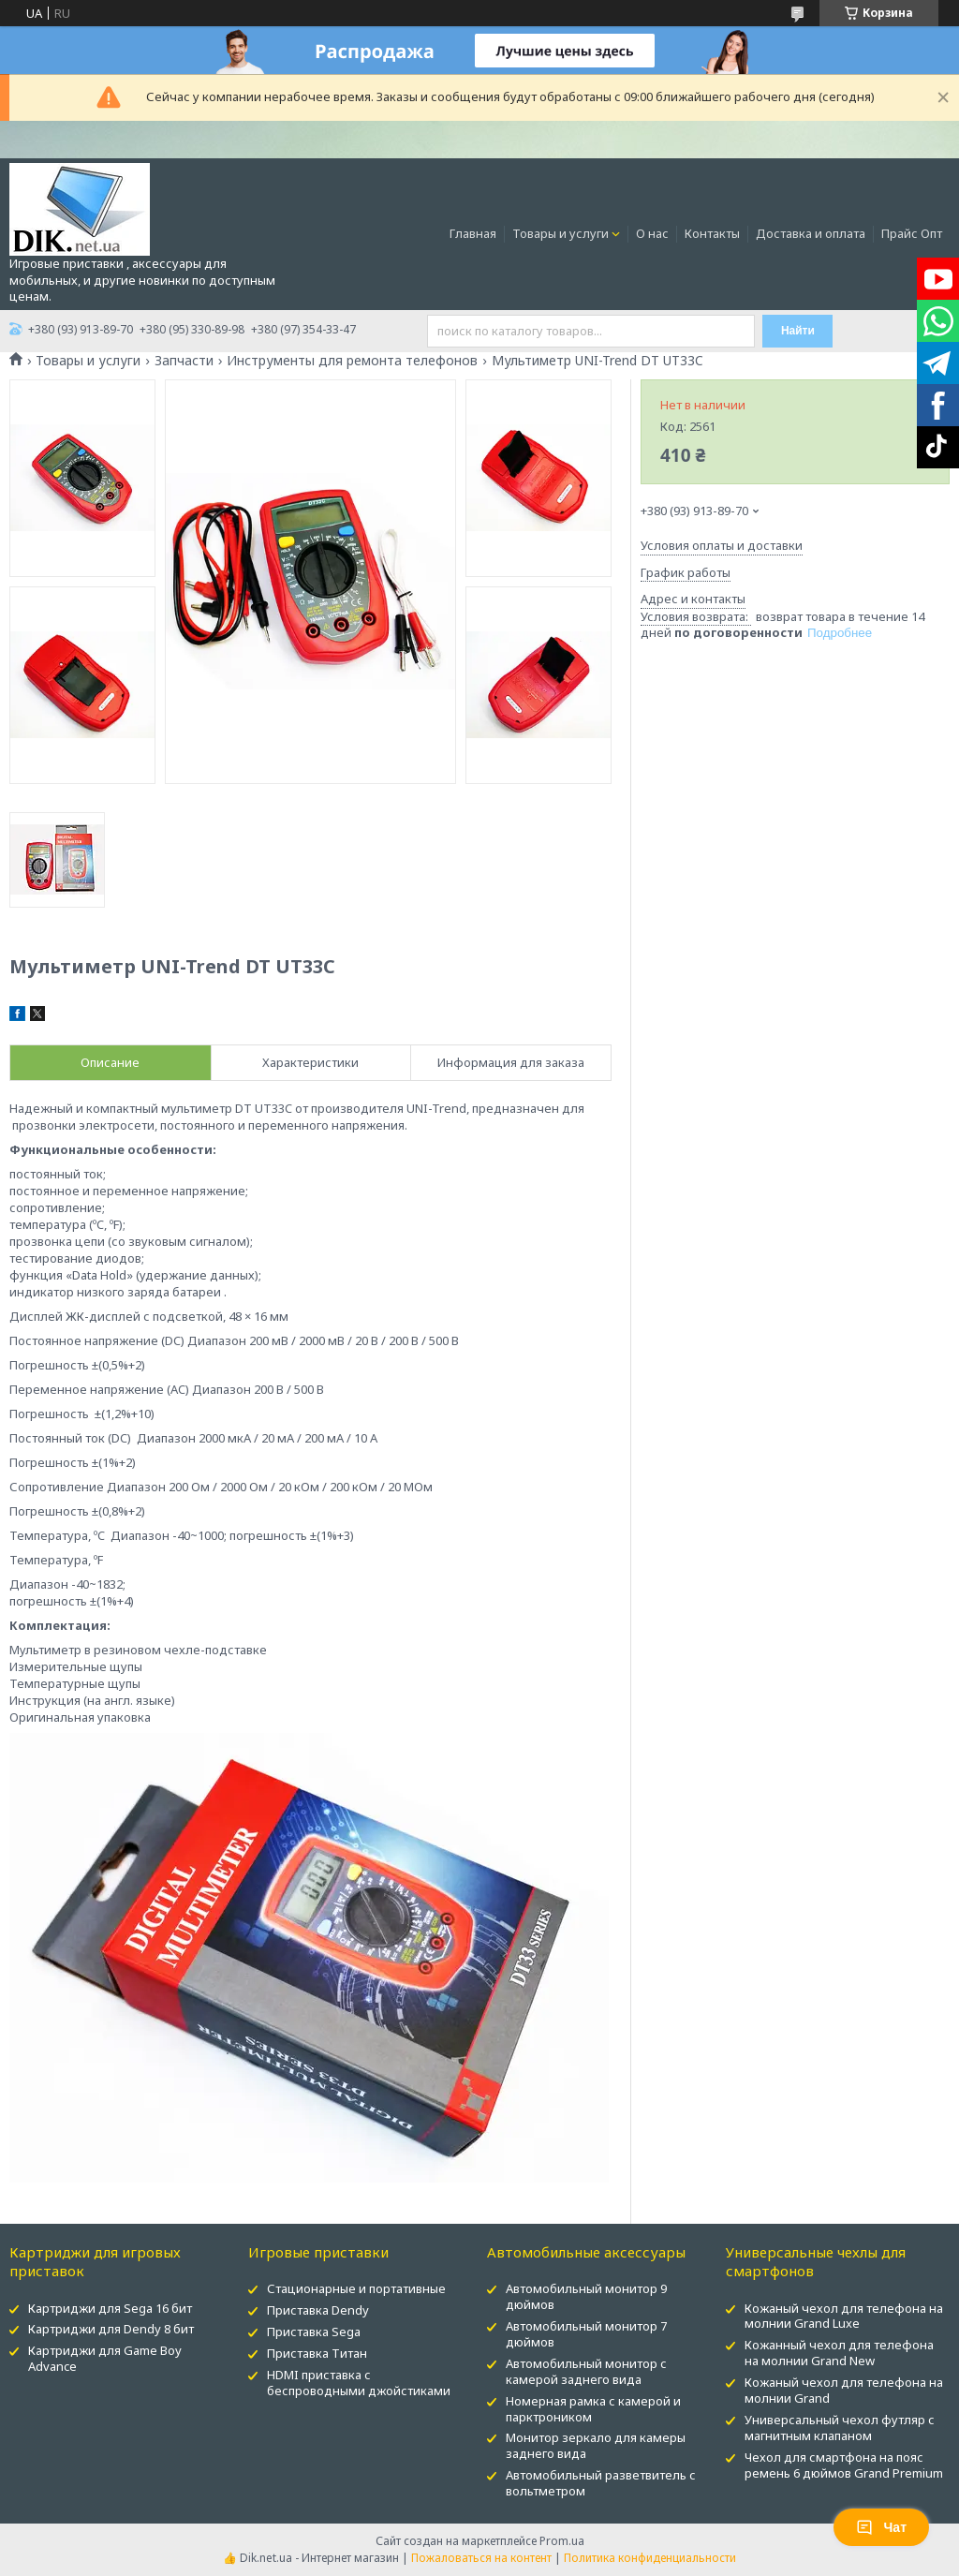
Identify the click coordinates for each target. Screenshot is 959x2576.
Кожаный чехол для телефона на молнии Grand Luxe (844, 2316)
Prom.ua (561, 2541)
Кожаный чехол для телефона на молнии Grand (844, 2390)
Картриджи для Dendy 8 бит (111, 2328)
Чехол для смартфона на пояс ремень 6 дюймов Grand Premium (844, 2465)
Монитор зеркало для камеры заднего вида (596, 2445)
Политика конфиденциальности (650, 2558)
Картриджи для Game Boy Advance (105, 2358)
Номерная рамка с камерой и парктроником (593, 2408)
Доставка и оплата (810, 233)
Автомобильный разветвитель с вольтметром (601, 2482)
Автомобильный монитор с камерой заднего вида (586, 2371)
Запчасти (184, 360)
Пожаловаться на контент (481, 2558)
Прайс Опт (911, 233)
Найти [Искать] (798, 330)
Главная (473, 233)
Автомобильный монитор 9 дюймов (586, 2296)
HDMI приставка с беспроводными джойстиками (358, 2382)
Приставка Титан (317, 2353)
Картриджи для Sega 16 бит (110, 2308)
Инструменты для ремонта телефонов (352, 360)
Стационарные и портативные (356, 2288)
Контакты (712, 233)
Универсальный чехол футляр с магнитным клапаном (840, 2427)
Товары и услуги (560, 233)
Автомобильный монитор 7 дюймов (586, 2333)
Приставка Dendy (318, 2310)
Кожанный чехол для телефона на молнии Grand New (839, 2352)
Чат (881, 2527)
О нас (652, 233)
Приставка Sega (314, 2331)
